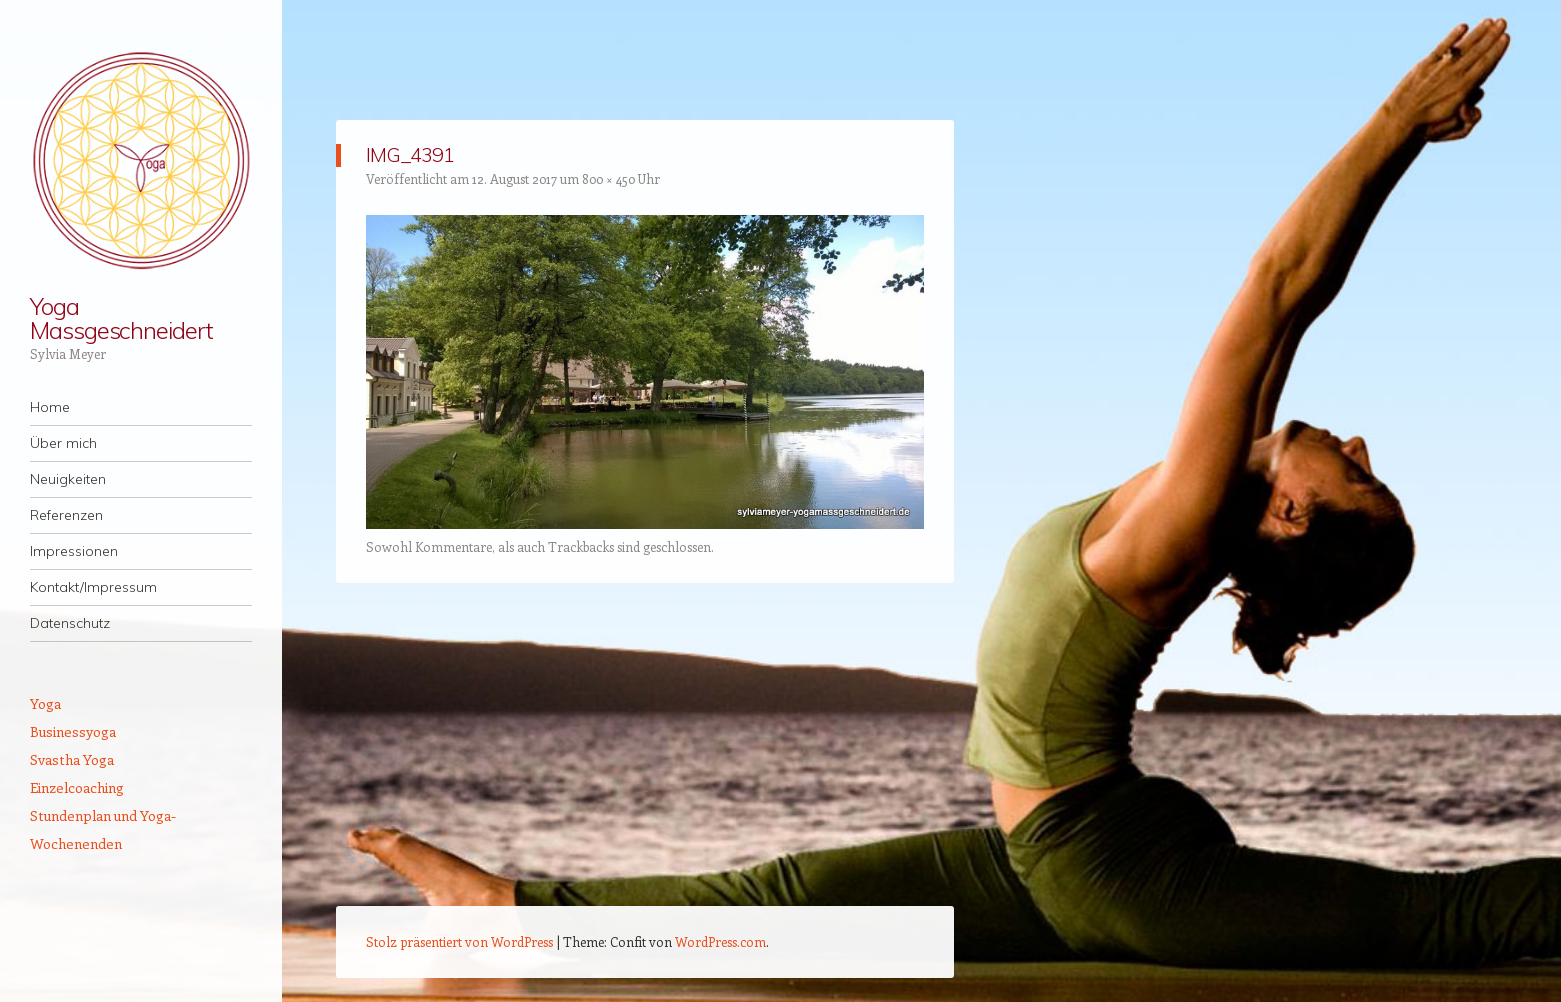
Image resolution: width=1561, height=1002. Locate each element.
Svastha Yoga (72, 759)
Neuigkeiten (68, 479)
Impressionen (74, 551)
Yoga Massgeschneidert (121, 318)
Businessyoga (73, 731)
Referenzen (66, 515)
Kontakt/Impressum (93, 587)
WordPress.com (720, 941)
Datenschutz (70, 623)
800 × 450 (608, 178)
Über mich (63, 443)
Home (50, 407)
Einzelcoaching (77, 787)
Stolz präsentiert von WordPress (459, 941)
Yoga (45, 703)
